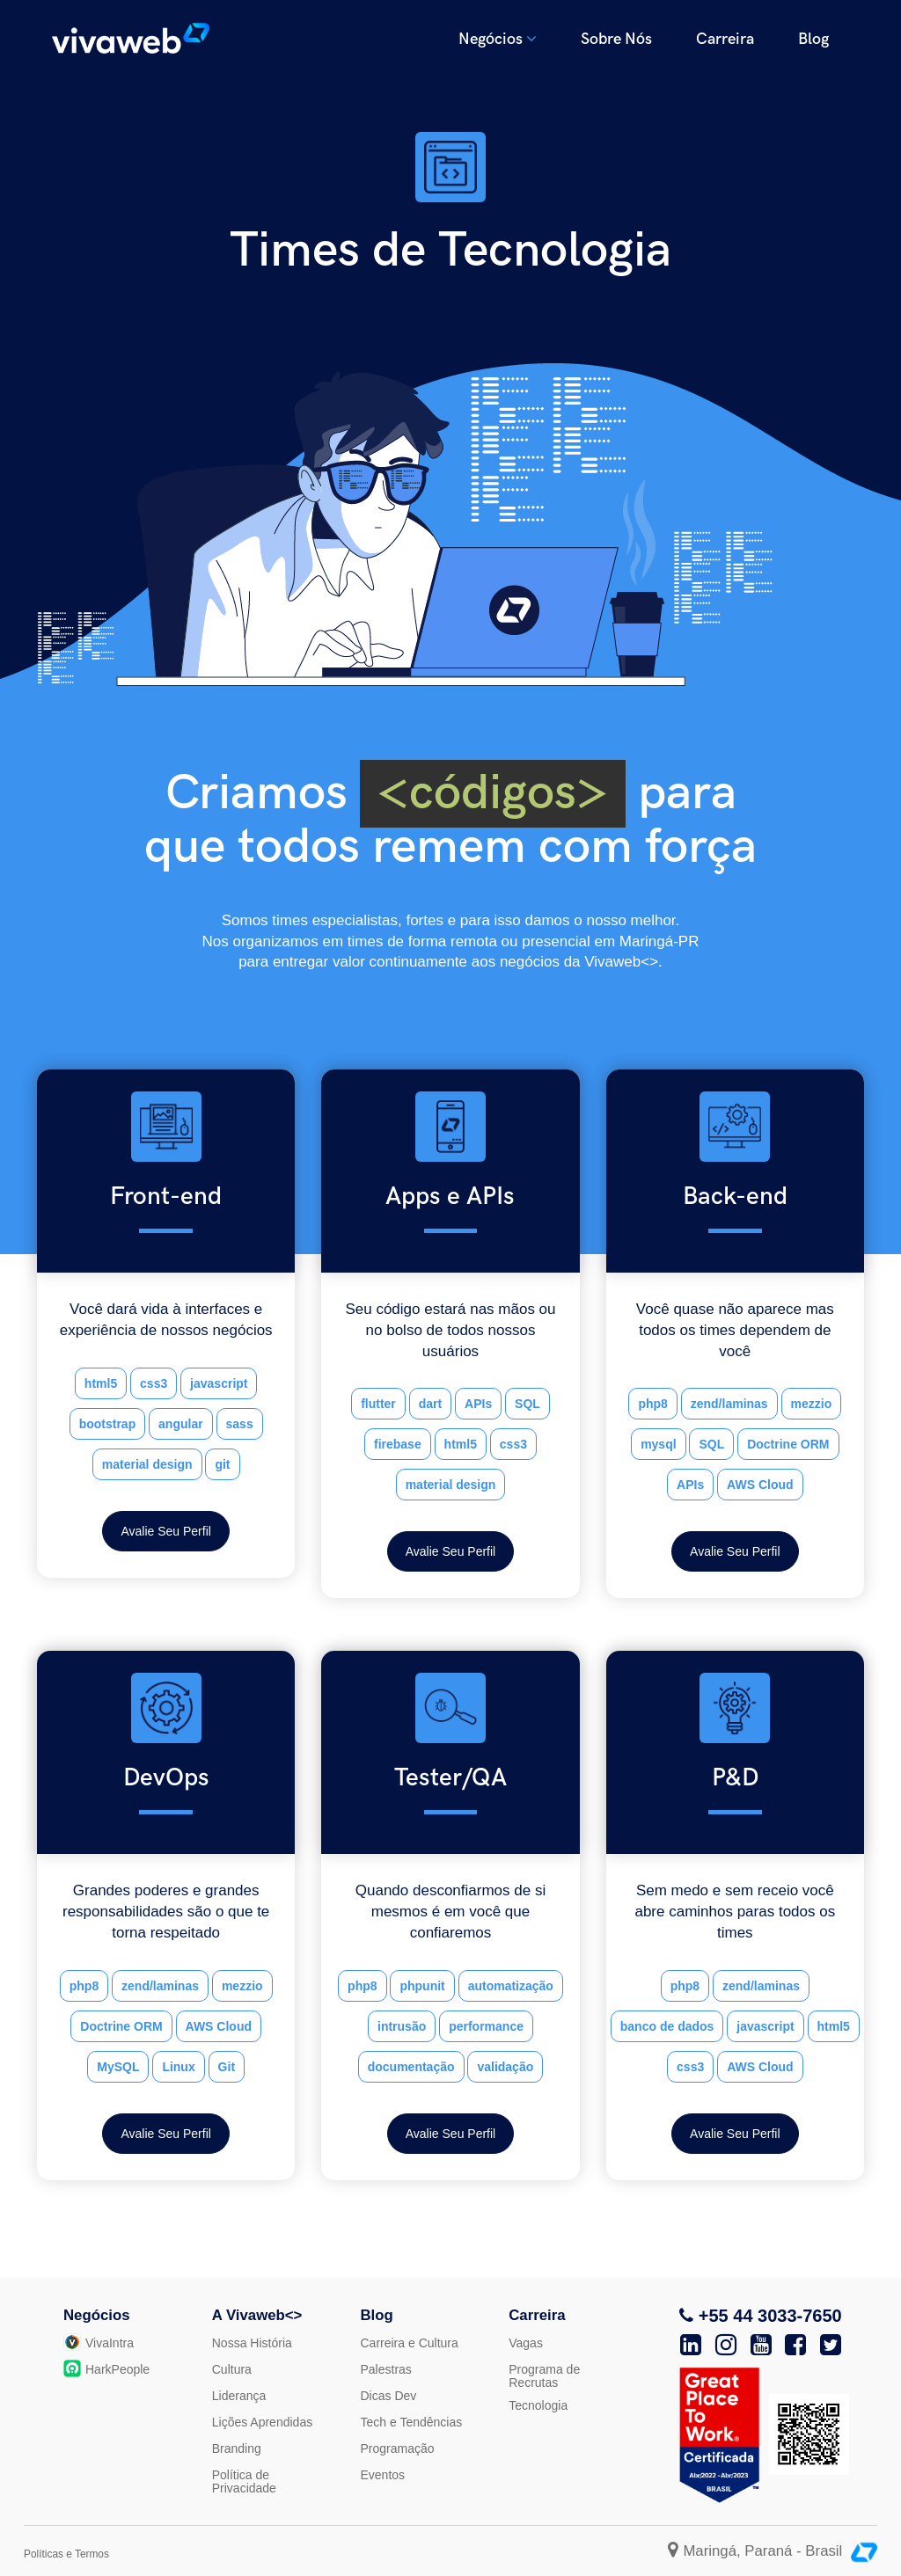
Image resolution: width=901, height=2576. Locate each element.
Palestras (386, 2369)
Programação (398, 2448)
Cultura (232, 2369)
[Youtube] (761, 2345)
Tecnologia (538, 2405)
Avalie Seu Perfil (165, 1531)
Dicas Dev (389, 2396)
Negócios (497, 39)
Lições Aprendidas (262, 2422)
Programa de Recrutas (544, 2376)
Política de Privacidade (244, 2481)
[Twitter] (830, 2345)
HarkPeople (106, 2369)
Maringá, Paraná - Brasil (757, 2551)
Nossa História (252, 2343)
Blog (813, 39)
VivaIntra (98, 2343)
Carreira (725, 39)
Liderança (239, 2396)
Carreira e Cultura (409, 2343)
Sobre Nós (616, 39)
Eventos (383, 2475)
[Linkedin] (690, 2345)
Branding (236, 2448)
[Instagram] (725, 2345)
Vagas (526, 2343)
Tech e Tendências (412, 2422)
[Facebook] (795, 2345)
